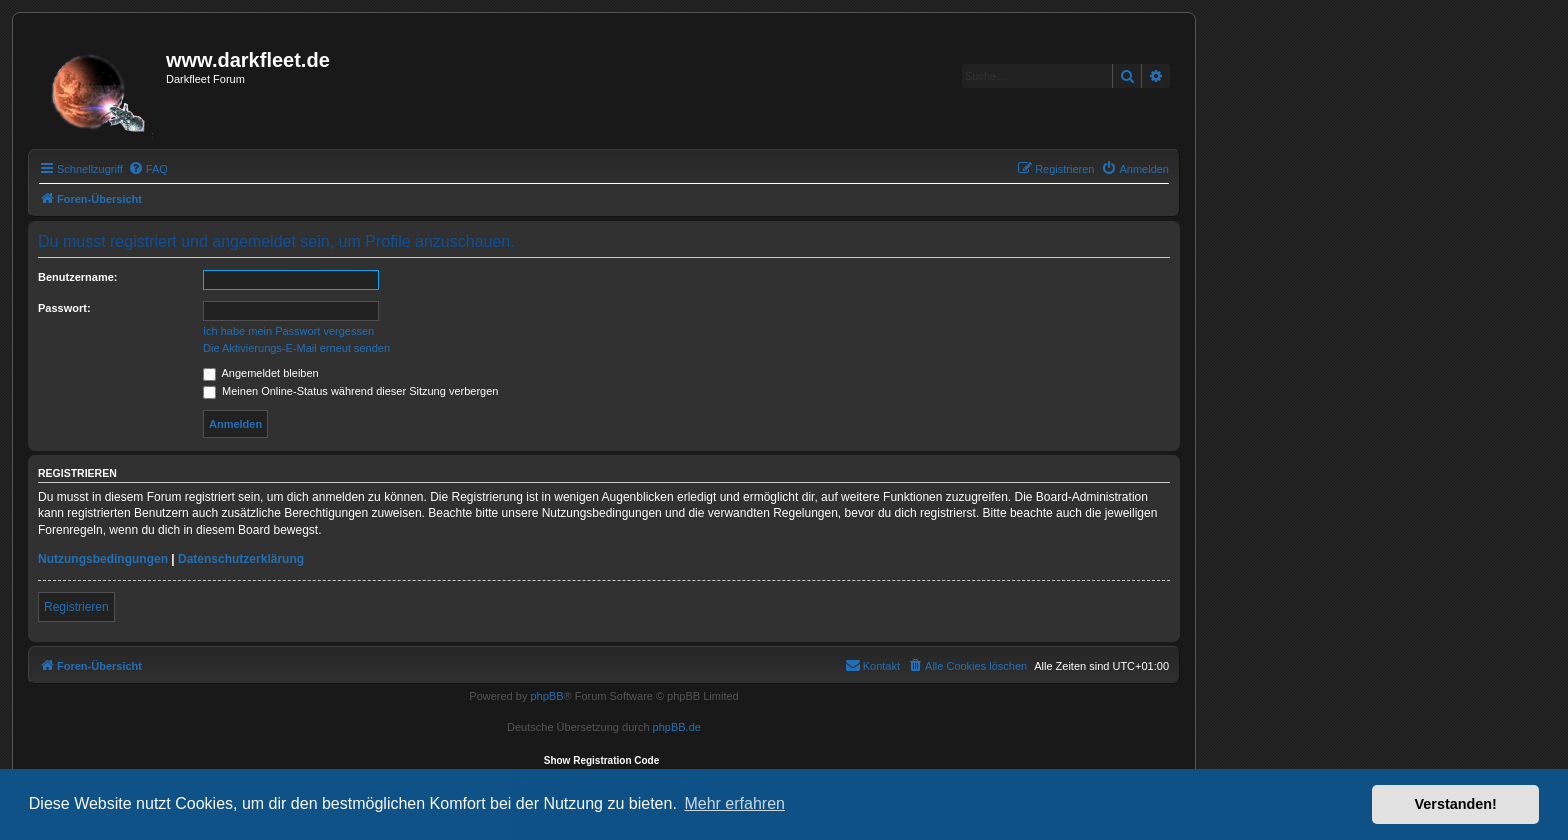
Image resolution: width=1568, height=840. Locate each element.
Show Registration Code (602, 760)
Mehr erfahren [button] (734, 803)
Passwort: (64, 308)
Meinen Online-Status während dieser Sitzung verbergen (350, 391)
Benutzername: (77, 277)
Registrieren (76, 607)
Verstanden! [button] (1456, 804)
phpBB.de (677, 727)
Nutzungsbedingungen (103, 559)
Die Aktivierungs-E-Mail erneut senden (296, 348)
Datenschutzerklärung (241, 559)
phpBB (546, 696)
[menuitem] (148, 169)
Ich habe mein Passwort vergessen (288, 331)
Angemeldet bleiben (261, 373)
